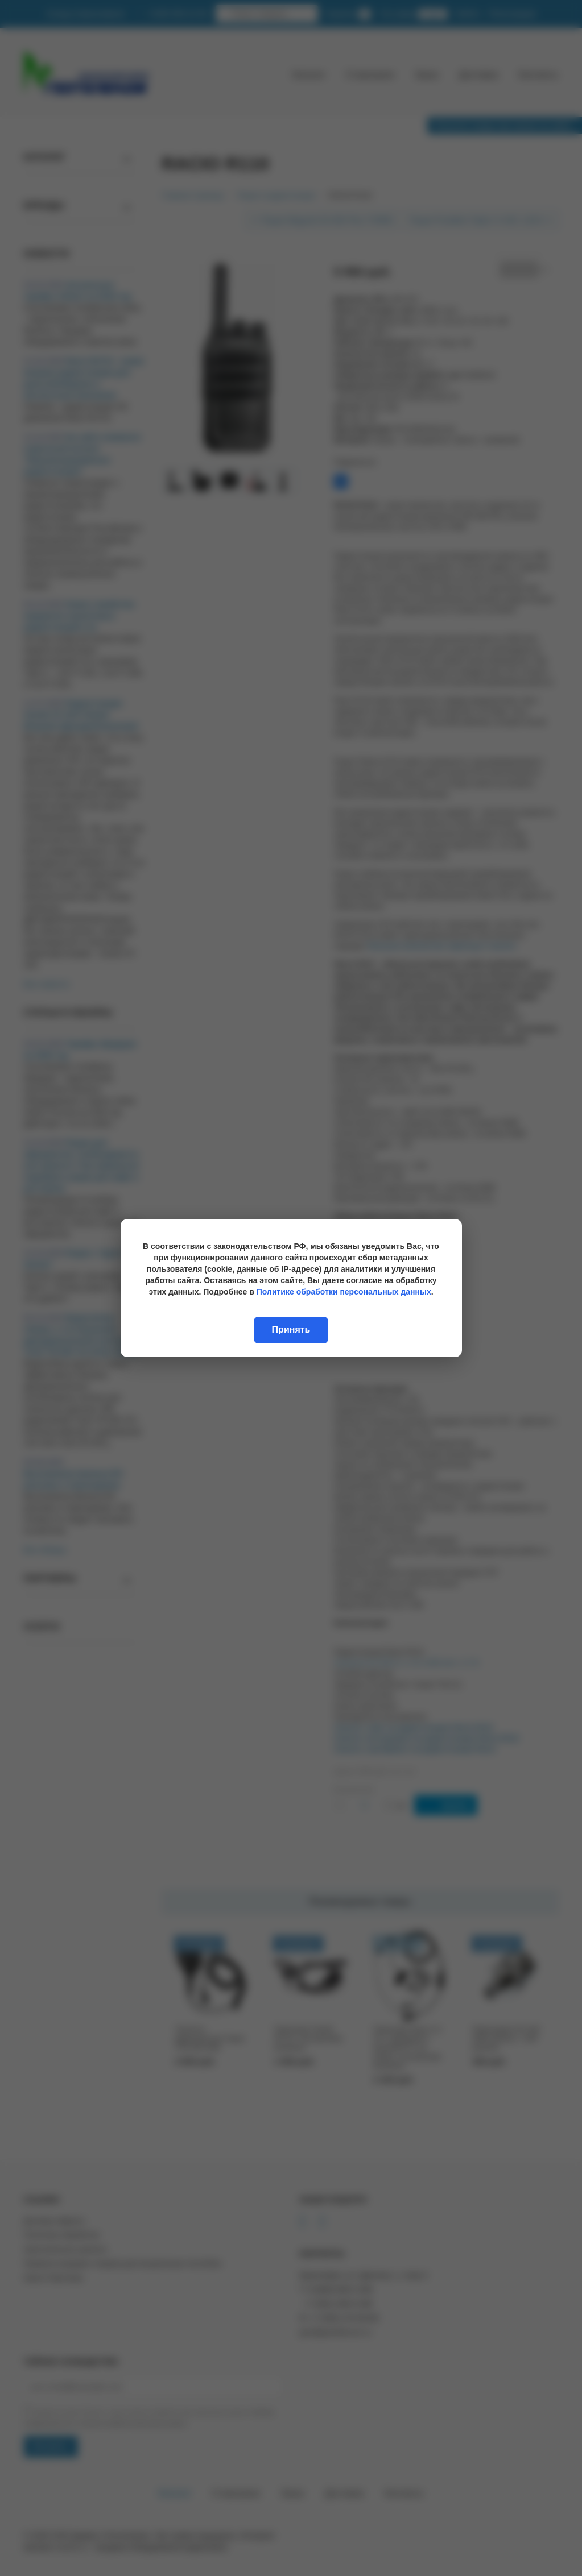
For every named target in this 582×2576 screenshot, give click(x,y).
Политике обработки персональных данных (344, 1291)
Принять (291, 1329)
